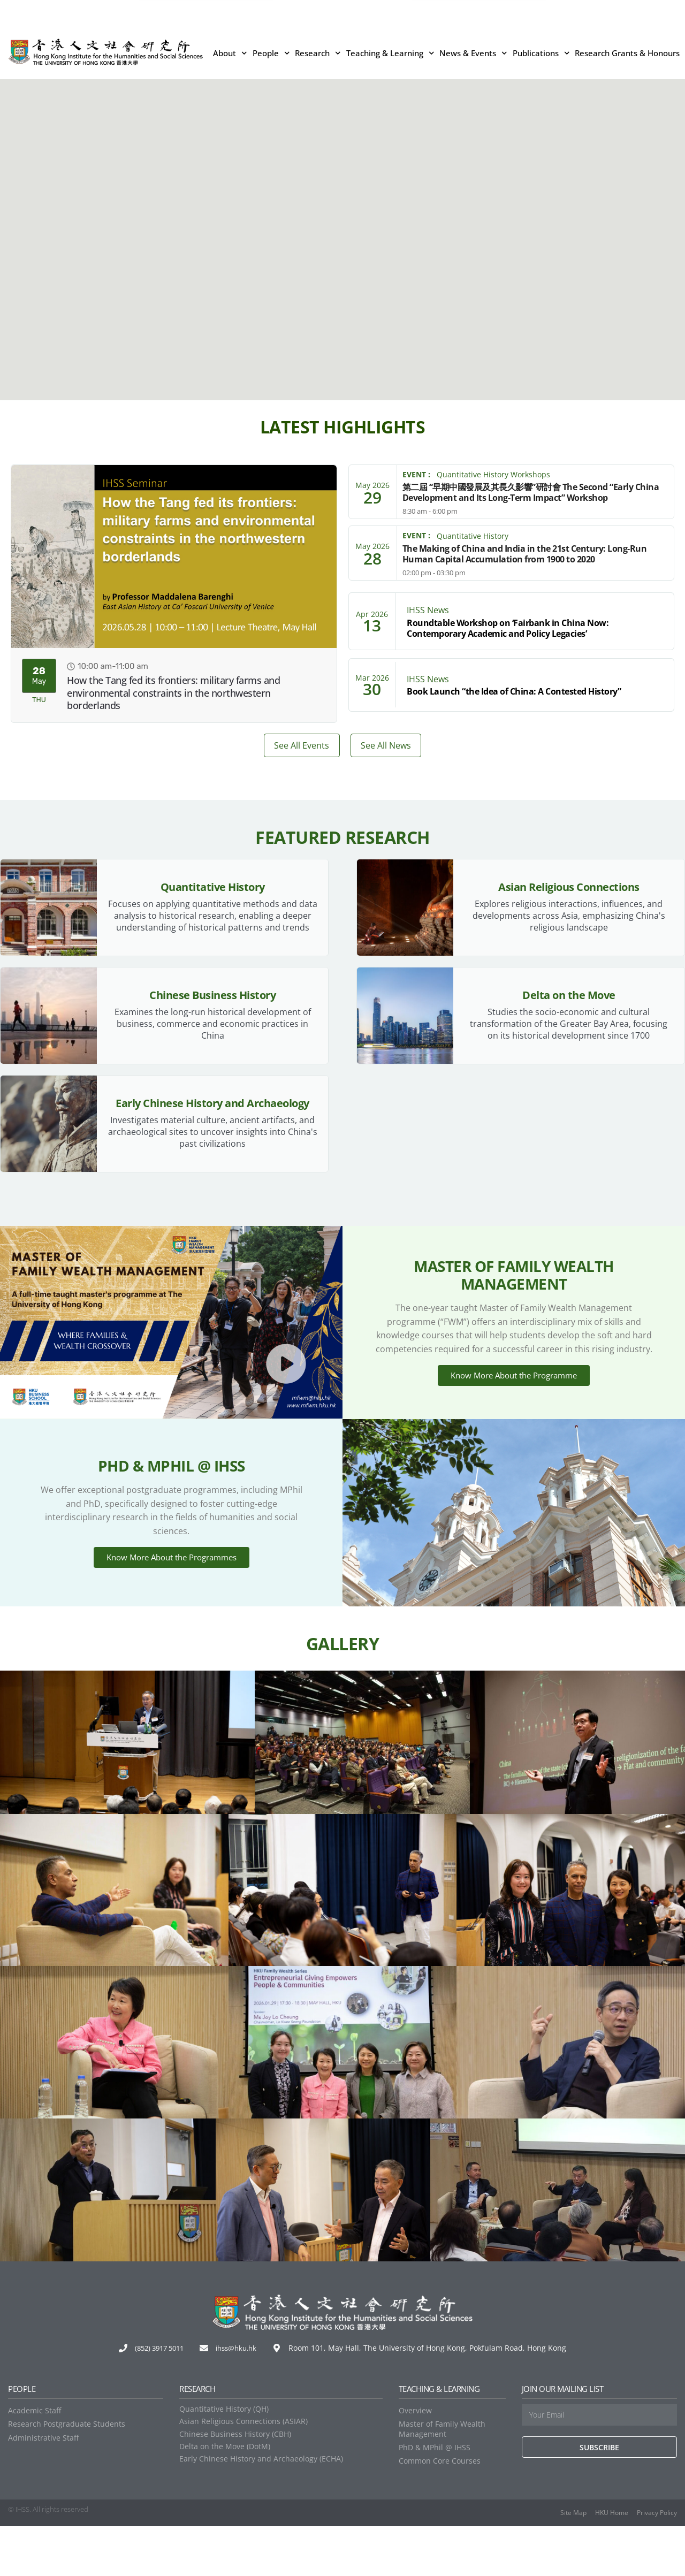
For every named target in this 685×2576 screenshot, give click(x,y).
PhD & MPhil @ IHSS (434, 2497)
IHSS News (428, 610)
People (271, 53)
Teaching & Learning (390, 53)
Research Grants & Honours (627, 53)
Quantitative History (472, 536)
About (230, 53)
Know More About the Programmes (171, 1596)
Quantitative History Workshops (493, 474)
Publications (541, 53)
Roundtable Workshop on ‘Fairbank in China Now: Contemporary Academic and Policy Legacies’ (507, 628)
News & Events (473, 53)
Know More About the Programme (514, 1404)
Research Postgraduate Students (66, 2473)
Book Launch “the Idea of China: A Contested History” (514, 691)
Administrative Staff (43, 2487)
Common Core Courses (440, 2510)
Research (318, 53)
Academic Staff (34, 2460)
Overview (415, 2460)
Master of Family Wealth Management (442, 2478)
